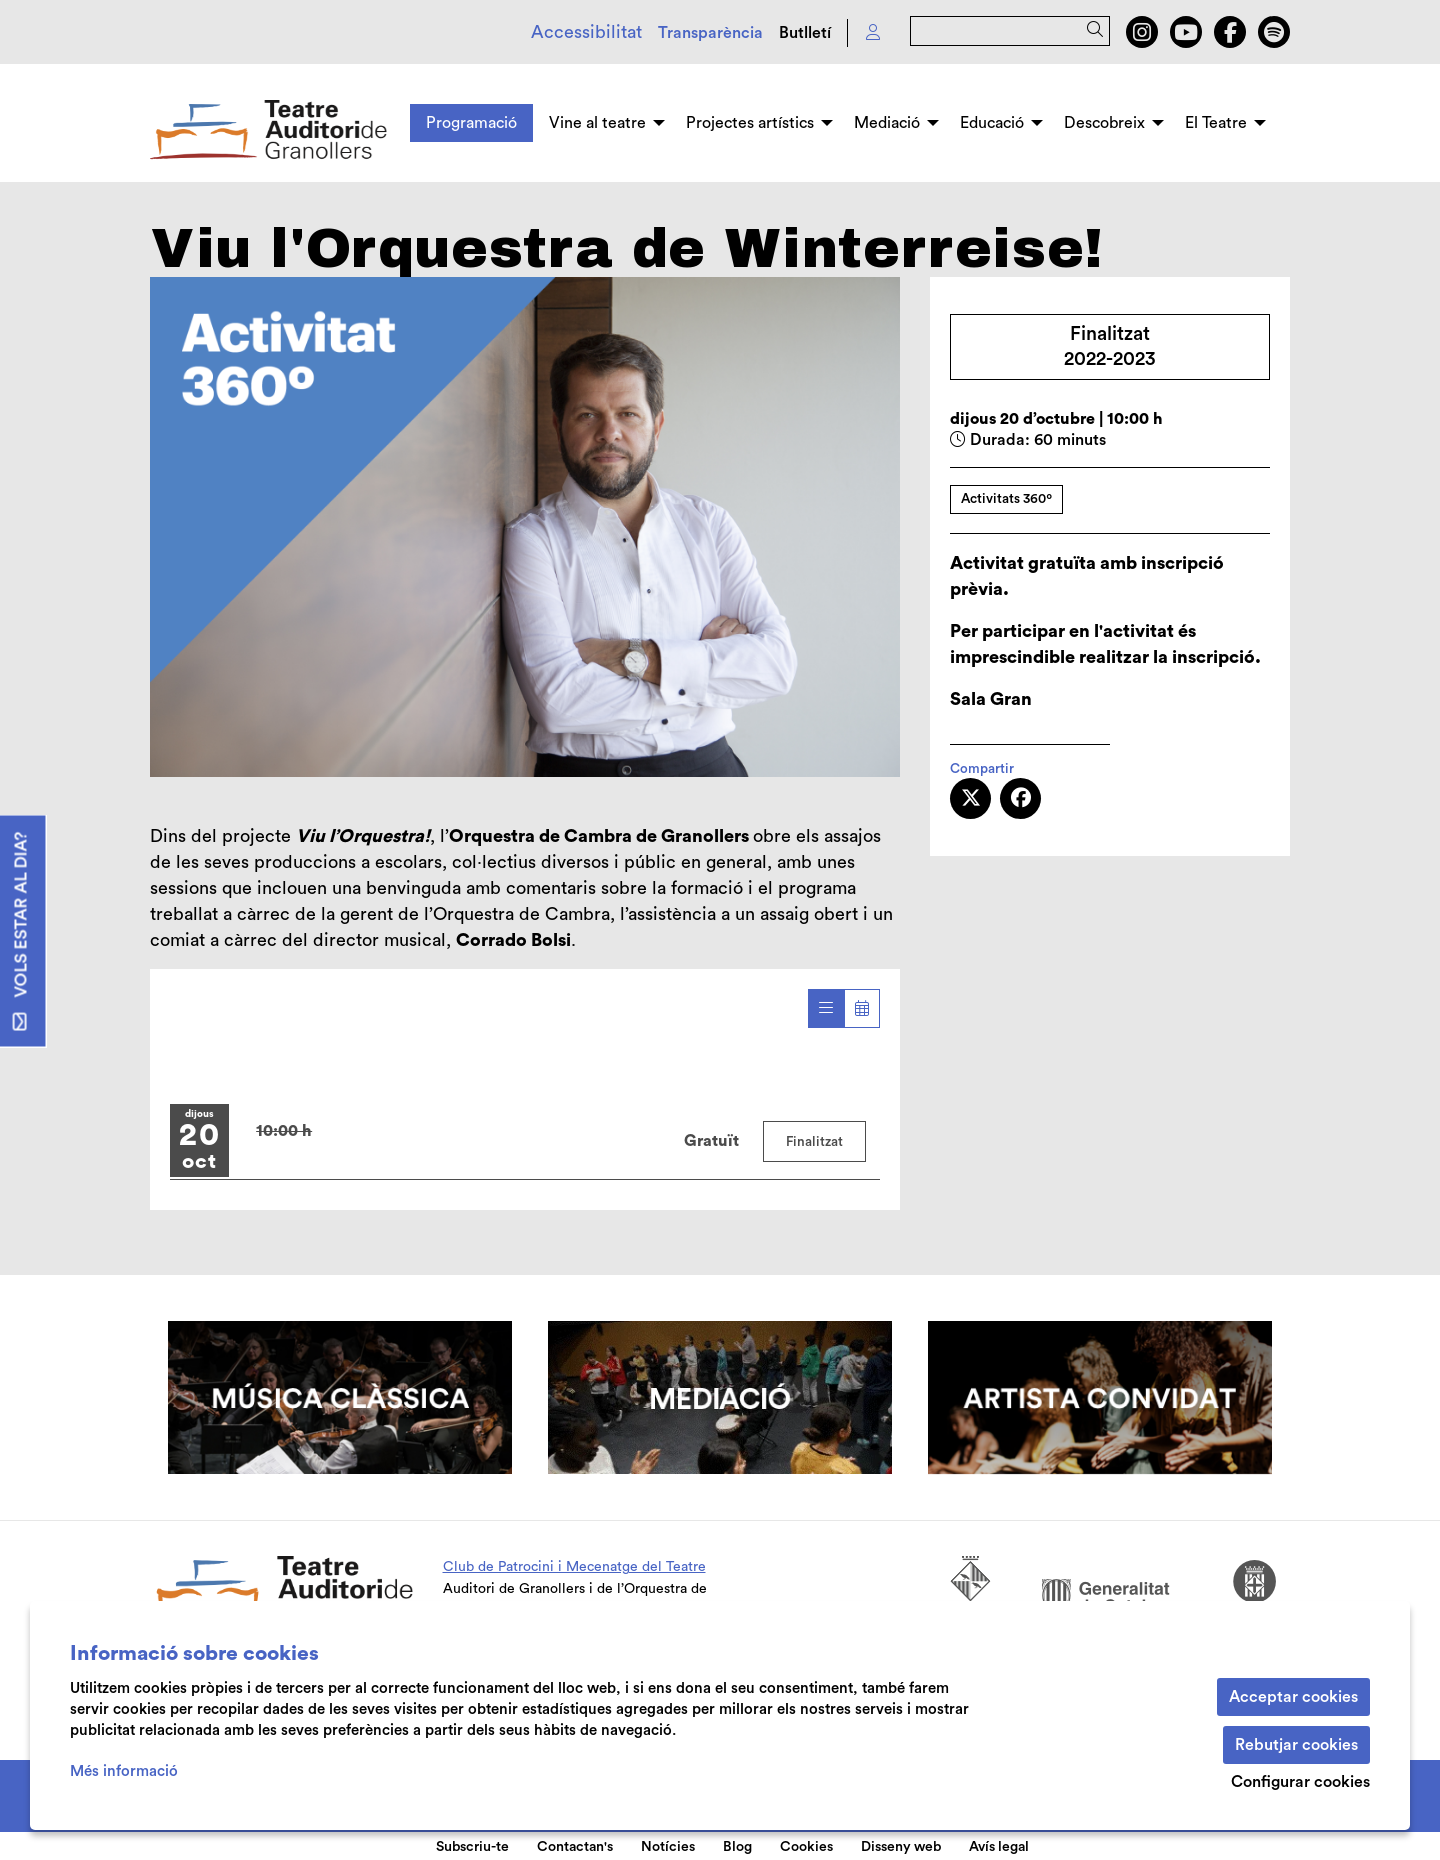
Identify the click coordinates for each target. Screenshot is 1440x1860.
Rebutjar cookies (1296, 1745)
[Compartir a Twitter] (970, 798)
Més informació (124, 1771)
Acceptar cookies (1293, 1697)
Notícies (668, 1847)
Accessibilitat (586, 32)
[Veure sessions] (826, 1008)
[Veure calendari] (862, 1008)
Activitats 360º (1006, 499)
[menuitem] (1142, 32)
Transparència (710, 33)
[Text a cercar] (1010, 31)
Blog (737, 1847)
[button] (1098, 30)
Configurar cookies (1300, 1782)
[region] (525, 527)
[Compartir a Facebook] (1020, 798)
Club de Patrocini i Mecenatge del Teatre (574, 1567)
